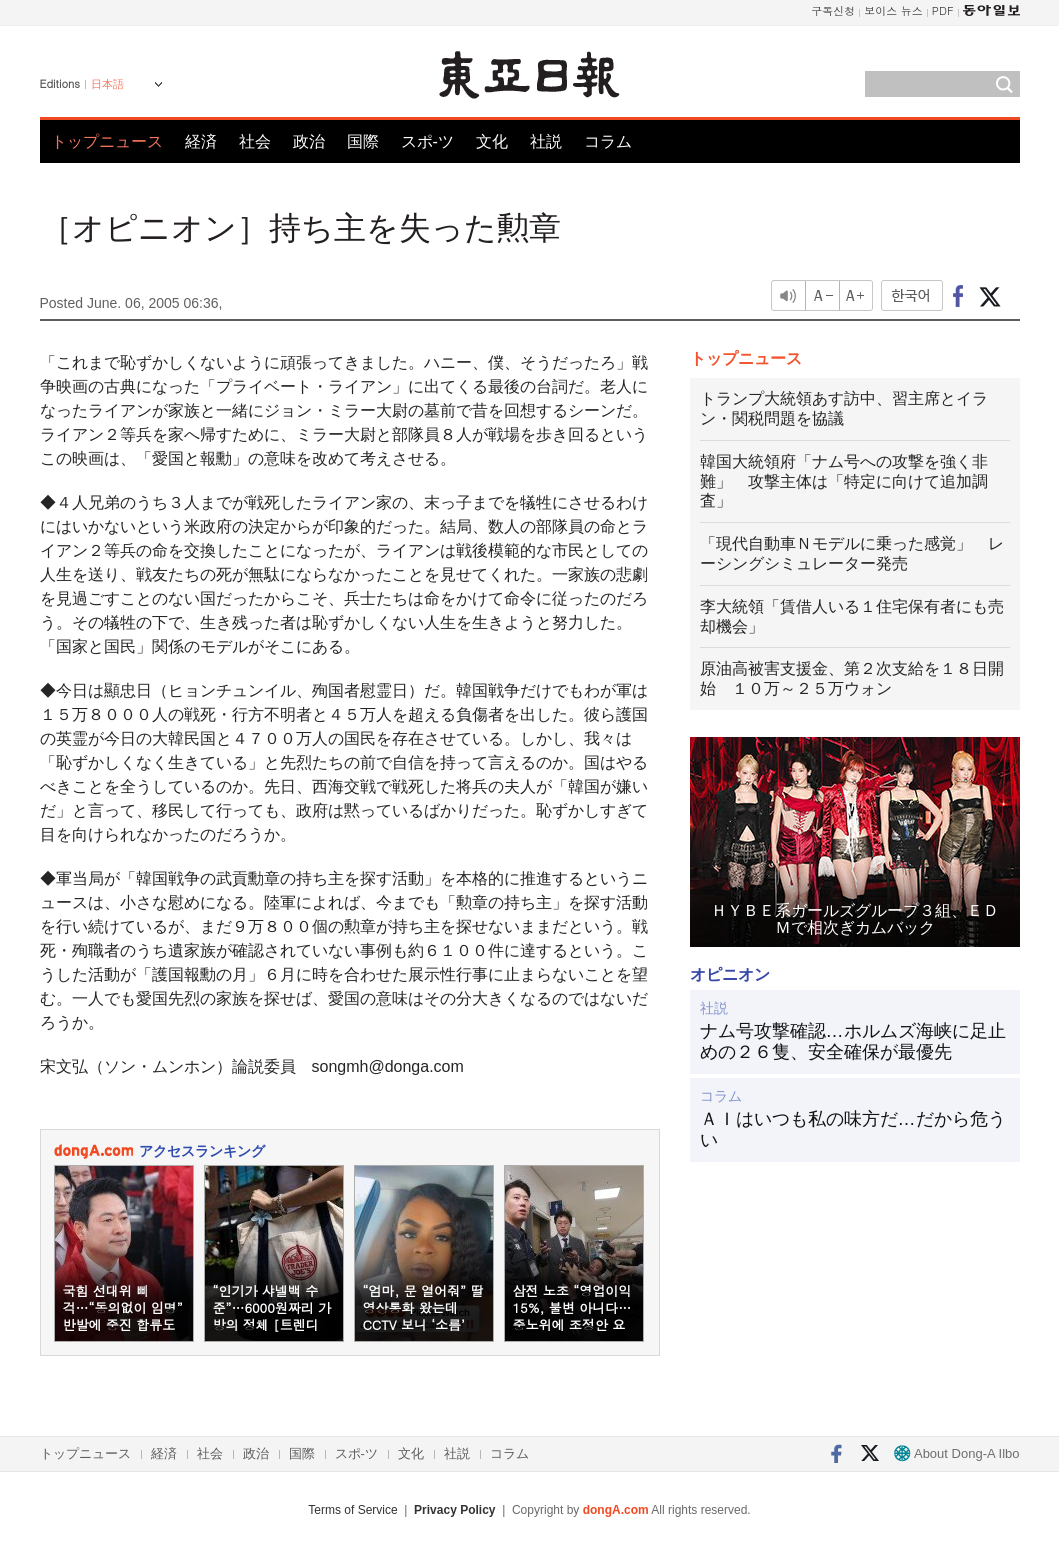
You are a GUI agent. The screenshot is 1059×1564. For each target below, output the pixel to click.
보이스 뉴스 (893, 10)
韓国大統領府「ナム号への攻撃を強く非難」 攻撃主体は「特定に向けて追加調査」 (844, 481)
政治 (309, 141)
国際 (363, 141)
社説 (546, 141)
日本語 (107, 84)
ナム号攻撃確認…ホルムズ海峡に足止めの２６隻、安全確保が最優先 (853, 1042)
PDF (943, 10)
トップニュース (107, 141)
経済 (201, 141)
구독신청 (833, 10)
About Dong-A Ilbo (956, 1453)
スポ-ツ (427, 141)
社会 (255, 141)
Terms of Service (352, 1510)
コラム (608, 141)
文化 (492, 141)
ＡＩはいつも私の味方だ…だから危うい (853, 1130)
